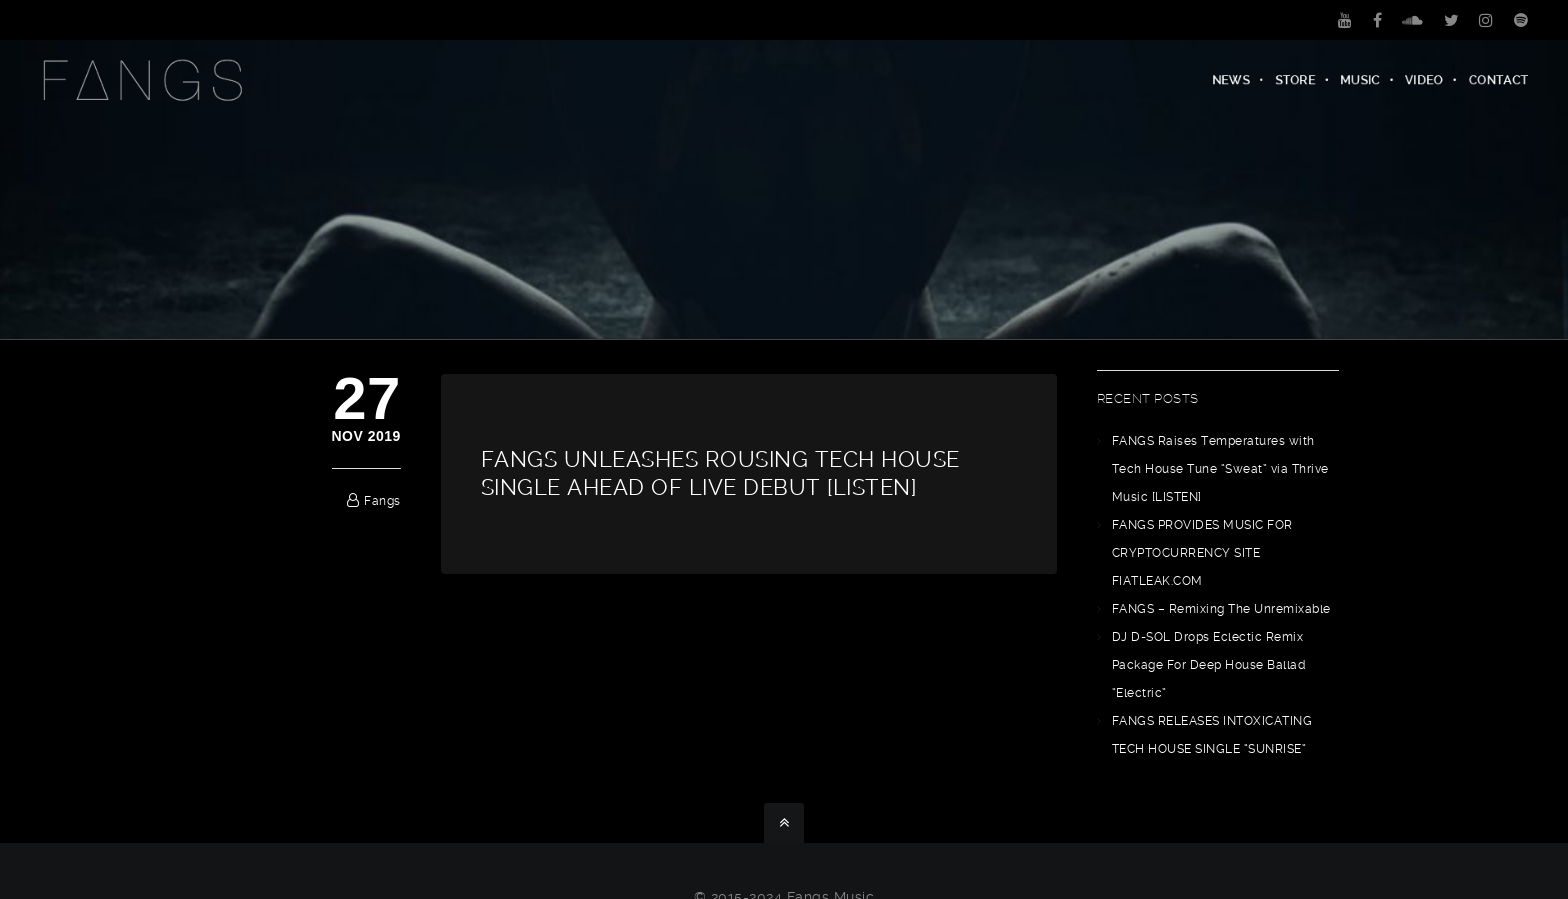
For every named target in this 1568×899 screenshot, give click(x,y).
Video (1424, 80)
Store (1295, 80)
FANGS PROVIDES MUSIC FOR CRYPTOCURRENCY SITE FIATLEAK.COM (1202, 553)
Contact (1499, 80)
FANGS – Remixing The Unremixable (1221, 609)
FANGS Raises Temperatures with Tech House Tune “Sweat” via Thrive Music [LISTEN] (1220, 469)
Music (1361, 80)
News (1231, 80)
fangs (382, 501)
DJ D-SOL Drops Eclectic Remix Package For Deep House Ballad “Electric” (1209, 665)
